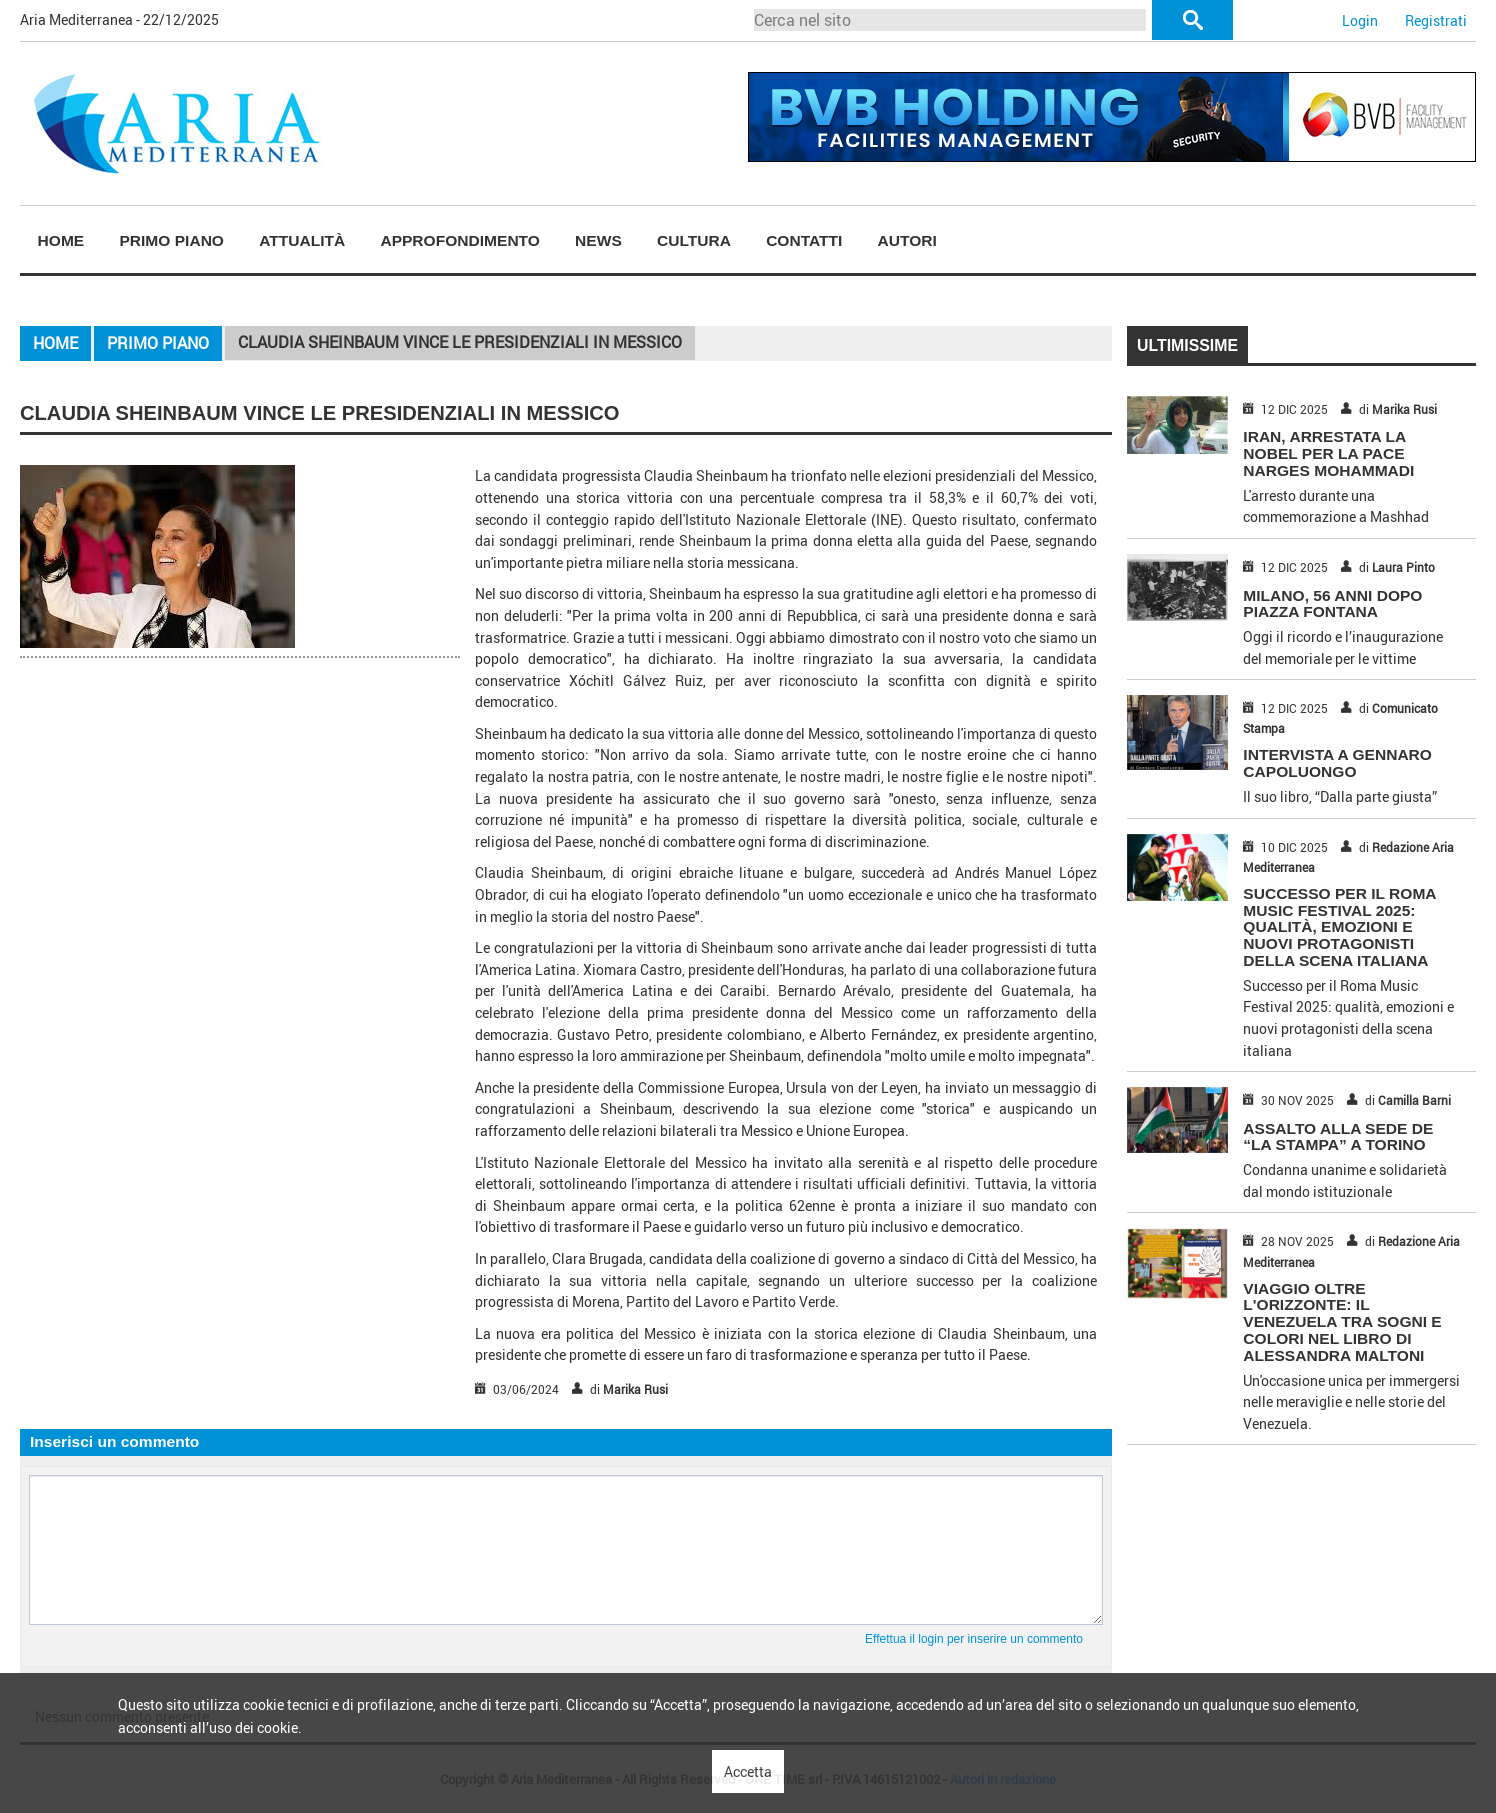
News (598, 240)
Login (1360, 20)
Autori (907, 240)
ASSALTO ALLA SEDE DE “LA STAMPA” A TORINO (1338, 1137)
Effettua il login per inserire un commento (974, 1639)
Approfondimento (460, 240)
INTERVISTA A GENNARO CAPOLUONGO (1337, 763)
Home (61, 240)
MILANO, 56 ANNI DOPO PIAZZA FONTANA (1332, 604)
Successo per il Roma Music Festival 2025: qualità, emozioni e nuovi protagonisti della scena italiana (1339, 927)
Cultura (694, 240)
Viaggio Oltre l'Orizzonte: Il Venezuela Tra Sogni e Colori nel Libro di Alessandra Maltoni (1342, 1322)
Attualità (302, 240)
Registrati (1436, 20)
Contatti (804, 240)
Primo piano (171, 240)
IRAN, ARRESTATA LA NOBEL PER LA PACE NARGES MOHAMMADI (1328, 453)
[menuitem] (61, 241)
